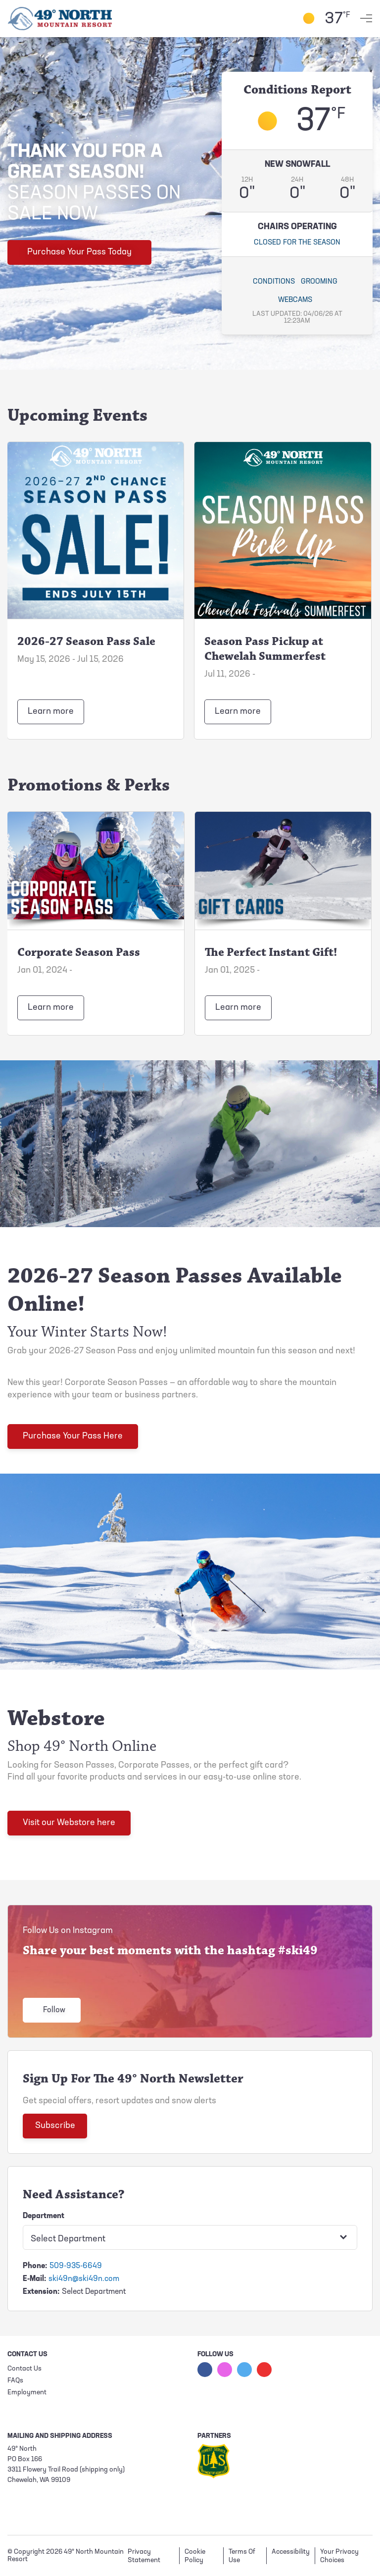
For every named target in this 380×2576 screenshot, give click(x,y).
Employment (27, 2392)
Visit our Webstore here (69, 1823)
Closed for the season (297, 243)
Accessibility (291, 2552)
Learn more (51, 711)
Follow (54, 2010)
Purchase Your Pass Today (79, 252)
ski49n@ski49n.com (83, 2279)
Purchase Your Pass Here (73, 1436)
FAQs (15, 2380)
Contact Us (24, 2369)
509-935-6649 (75, 2266)
